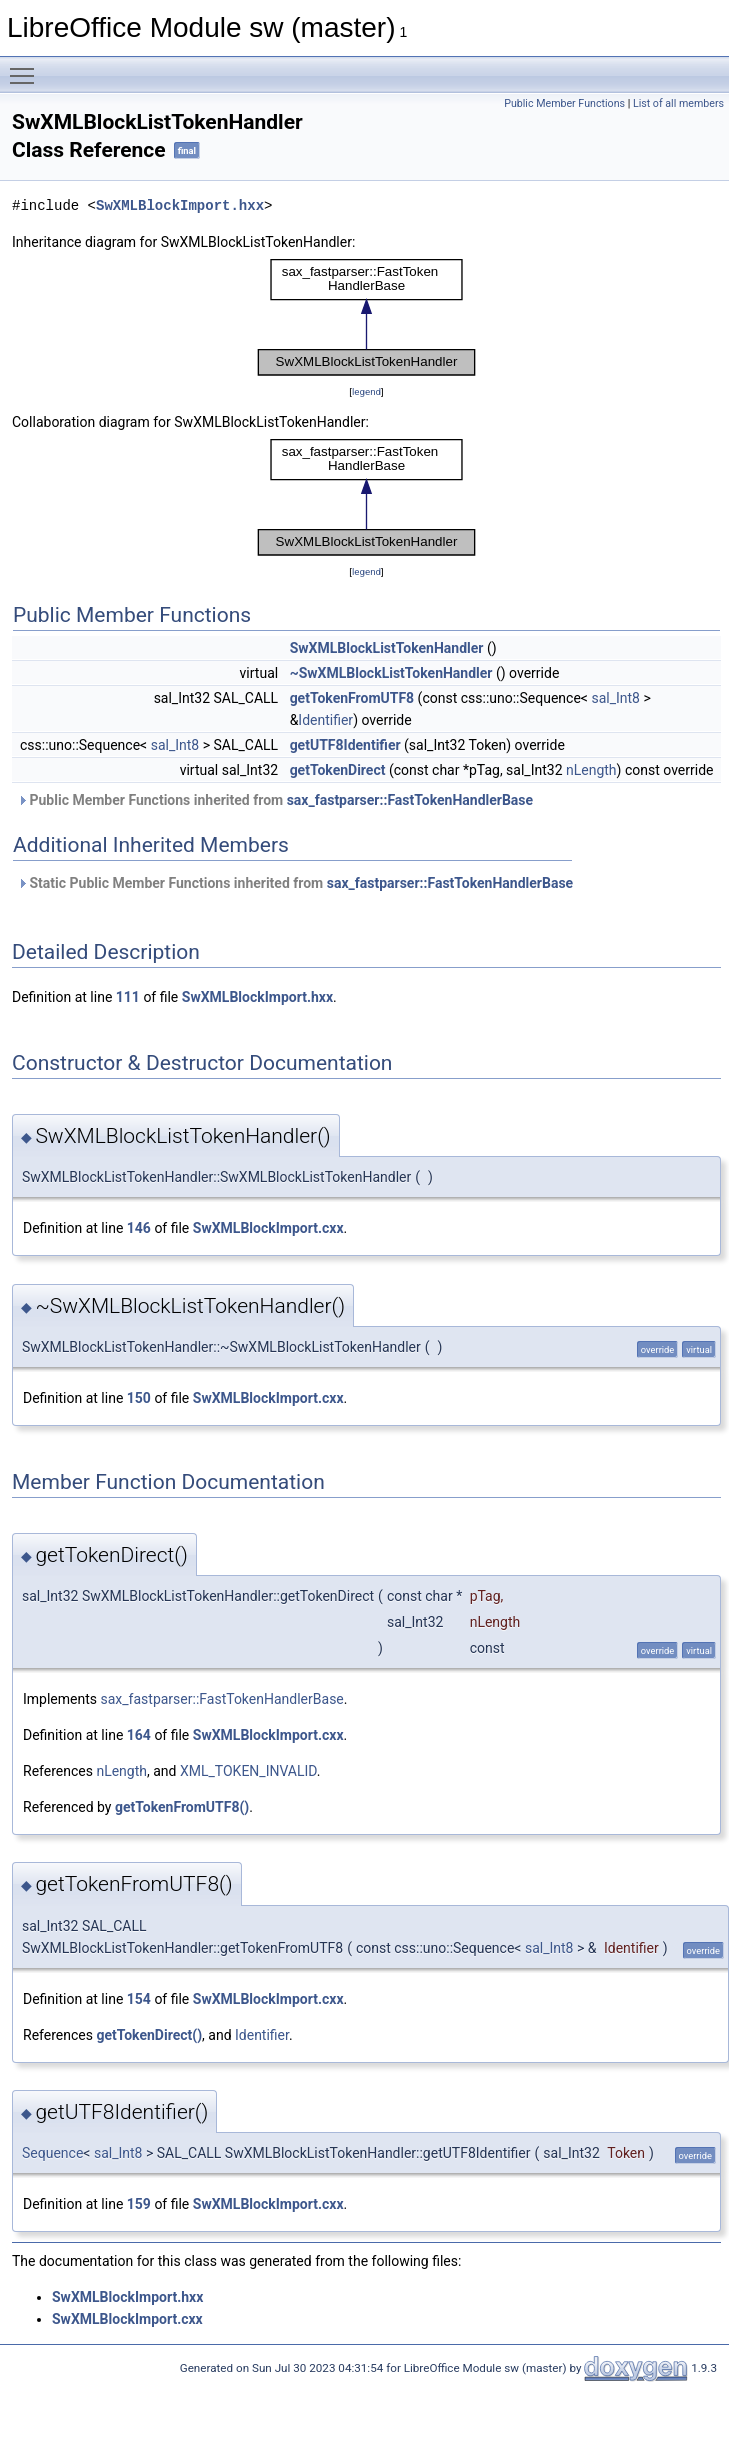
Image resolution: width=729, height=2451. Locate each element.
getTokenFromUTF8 (352, 698)
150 (139, 1398)
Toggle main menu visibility (27, 67)
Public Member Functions (564, 103)
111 (128, 997)
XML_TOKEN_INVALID (248, 1771)
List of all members (678, 103)
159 (139, 2204)
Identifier (325, 720)
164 (139, 1735)
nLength (591, 770)
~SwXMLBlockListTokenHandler (391, 673)
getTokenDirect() (149, 2035)
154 (139, 1999)
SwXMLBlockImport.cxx (268, 1228)
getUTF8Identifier (345, 745)
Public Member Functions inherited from (275, 800)
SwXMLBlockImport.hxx (180, 205)
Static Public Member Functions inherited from (295, 883)
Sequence (52, 2153)
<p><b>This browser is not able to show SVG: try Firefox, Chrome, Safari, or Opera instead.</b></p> (366, 317)
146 (139, 1228)
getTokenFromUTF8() (182, 1807)
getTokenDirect (338, 770)
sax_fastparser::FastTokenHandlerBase (410, 800)
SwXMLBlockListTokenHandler (387, 648)
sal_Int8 (615, 698)
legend (366, 391)
